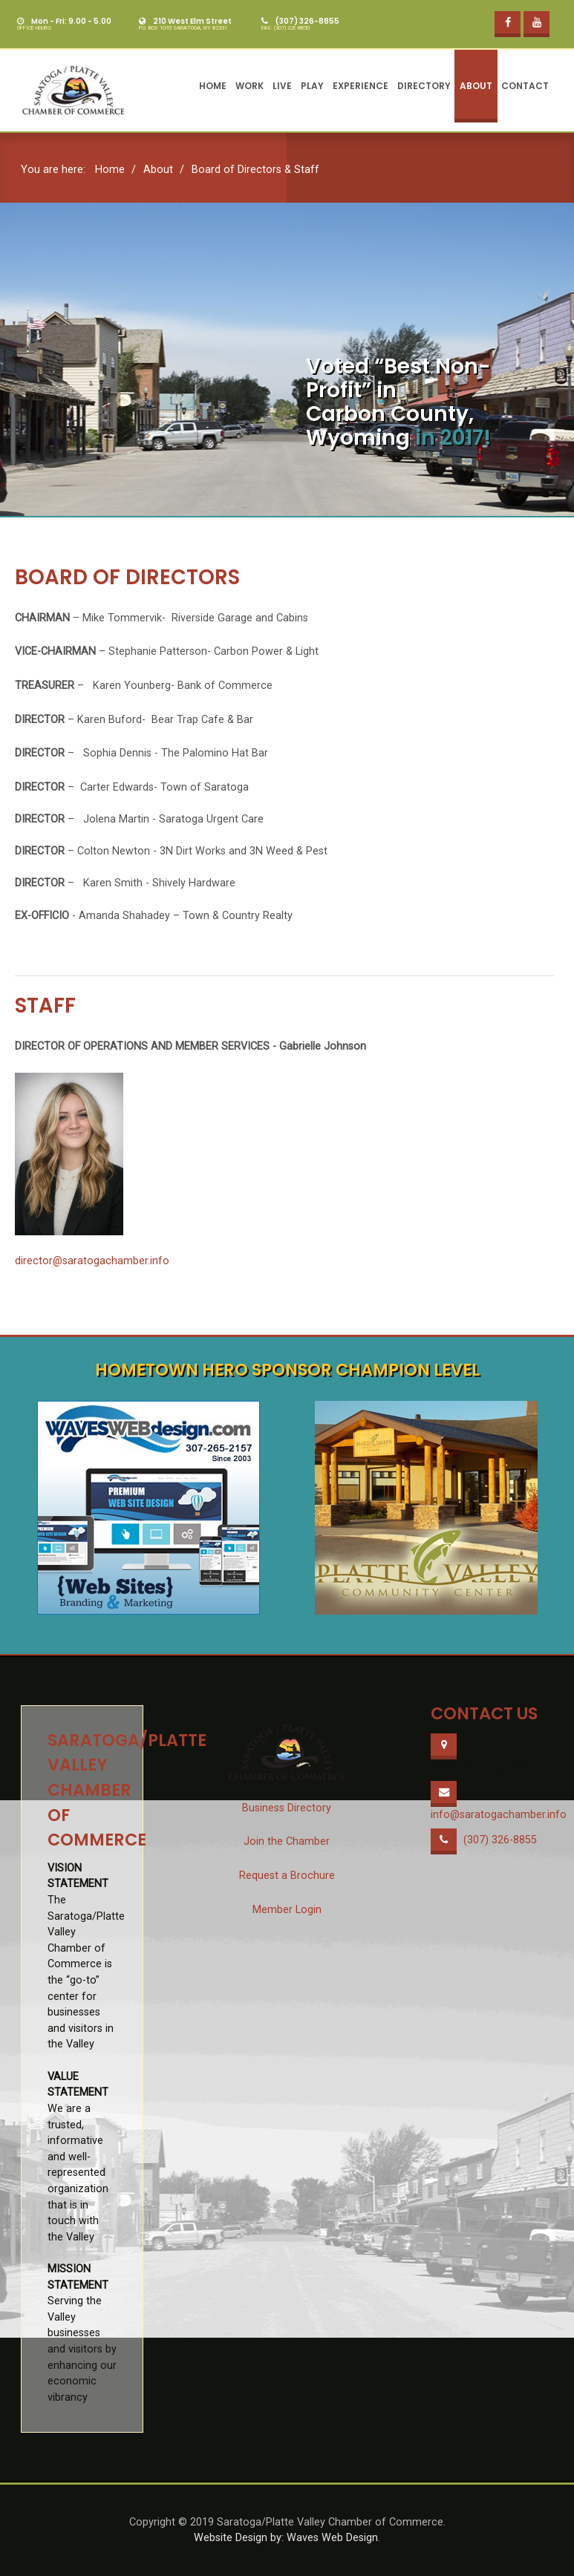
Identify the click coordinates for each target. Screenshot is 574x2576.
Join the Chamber (287, 1841)
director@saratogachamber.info (92, 1261)
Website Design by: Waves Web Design (286, 2537)
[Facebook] (508, 24)
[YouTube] (536, 24)
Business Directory (286, 1808)
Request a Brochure (287, 1875)
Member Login (287, 1909)
